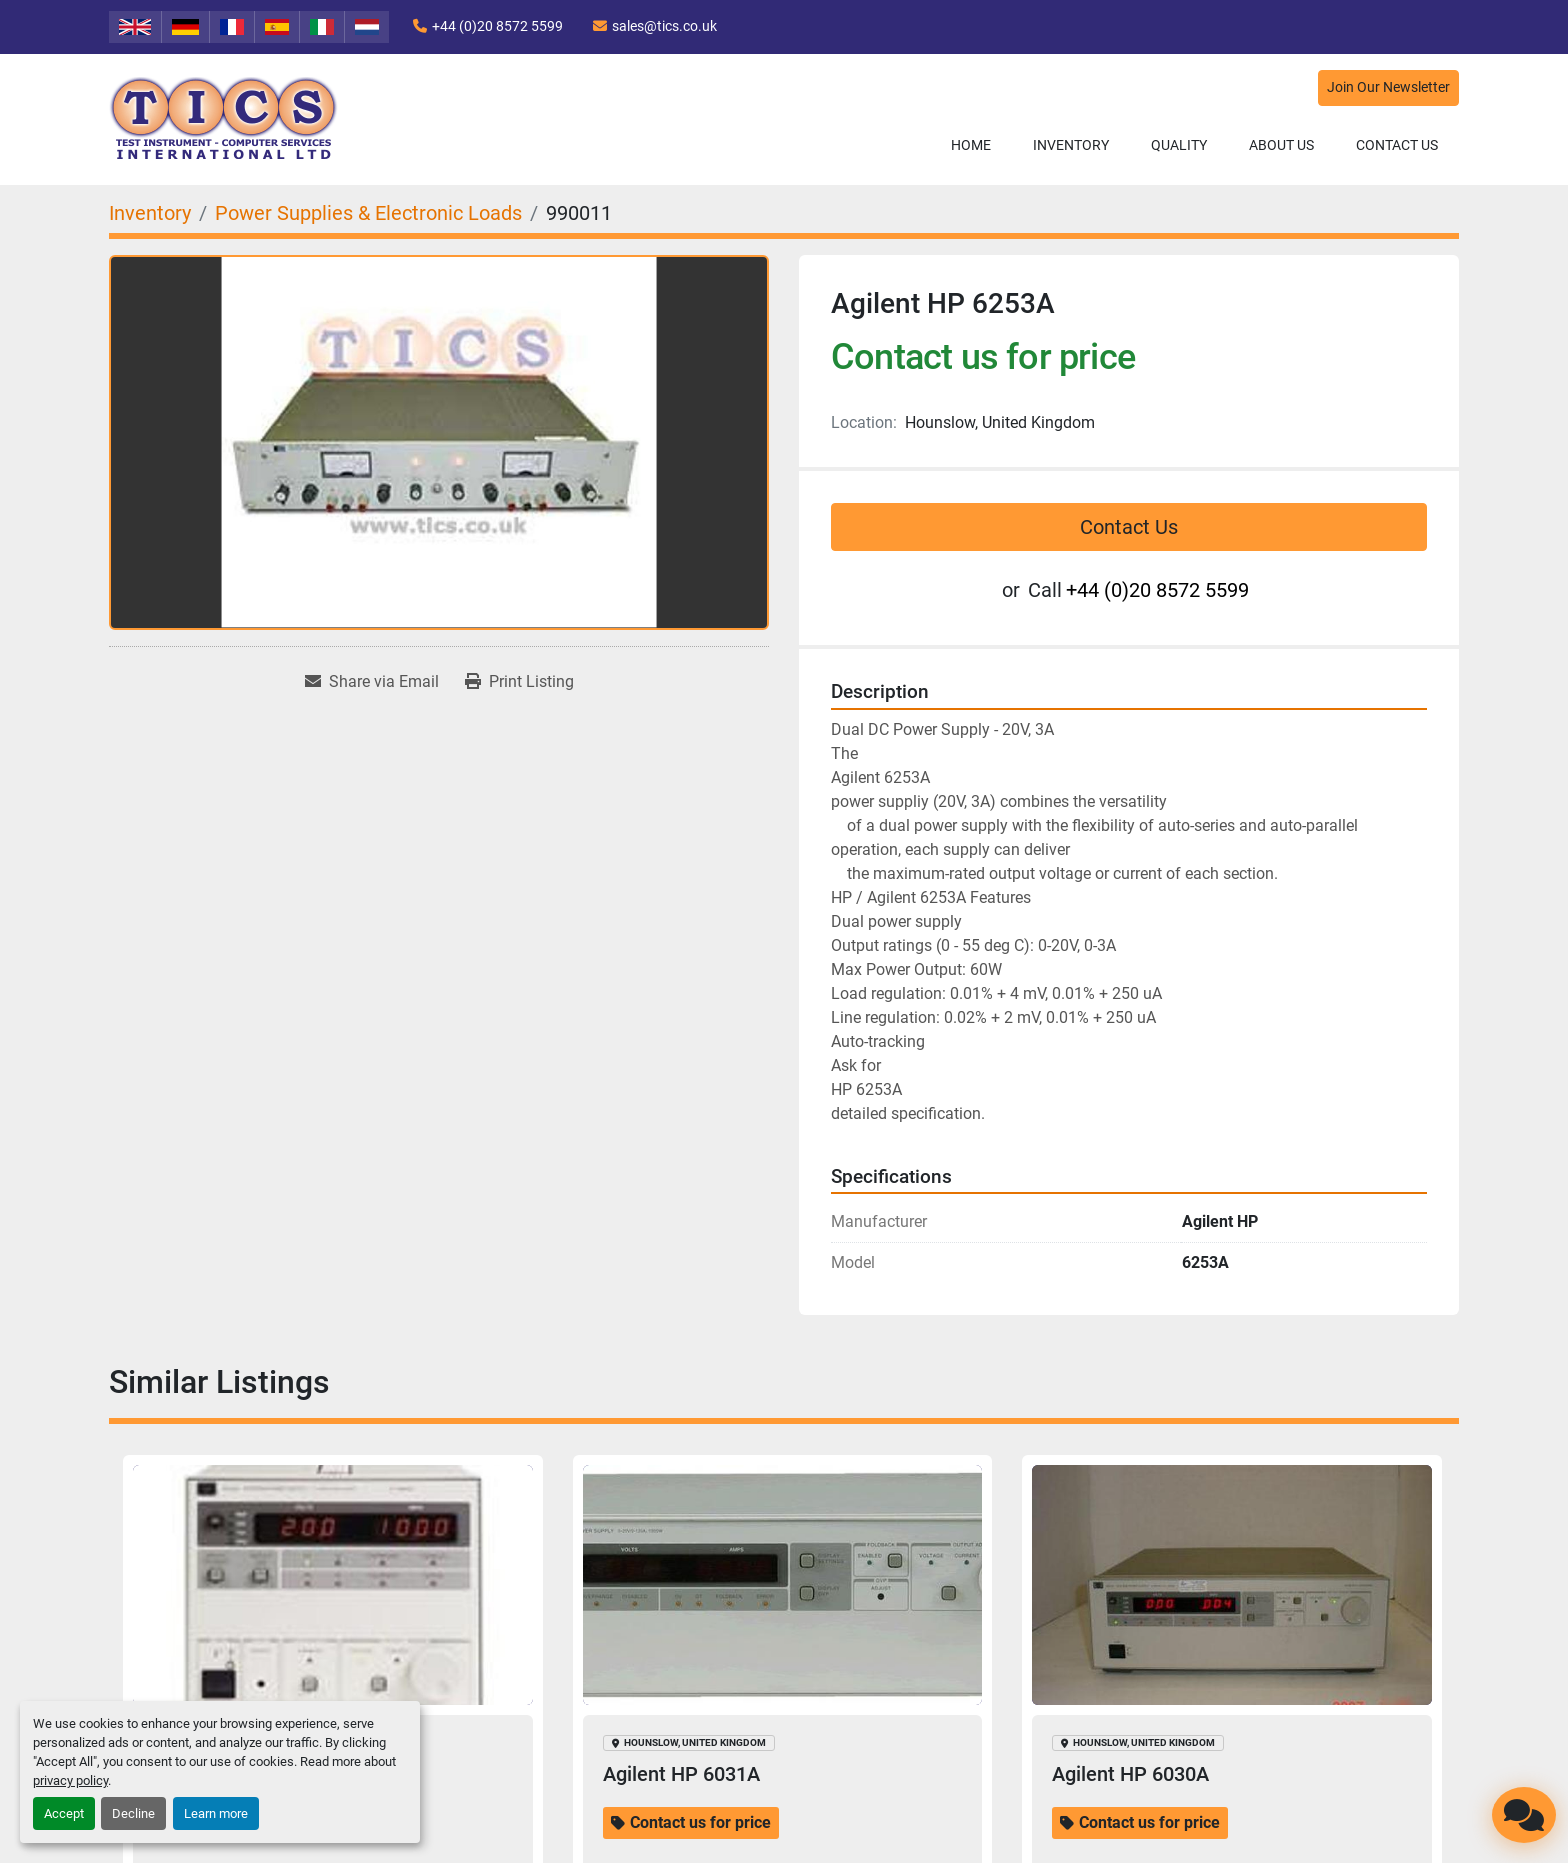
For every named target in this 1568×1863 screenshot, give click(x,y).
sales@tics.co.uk (664, 26)
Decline (133, 1813)
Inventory (1071, 145)
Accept (64, 1813)
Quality (1179, 145)
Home (971, 145)
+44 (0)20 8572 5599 (497, 26)
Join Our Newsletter (1388, 87)
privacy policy (70, 1780)
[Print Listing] (519, 682)
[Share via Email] (372, 682)
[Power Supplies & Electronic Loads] (368, 213)
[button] (1071, 145)
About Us (1281, 145)
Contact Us (1397, 145)
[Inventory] (150, 213)
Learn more (216, 1813)
